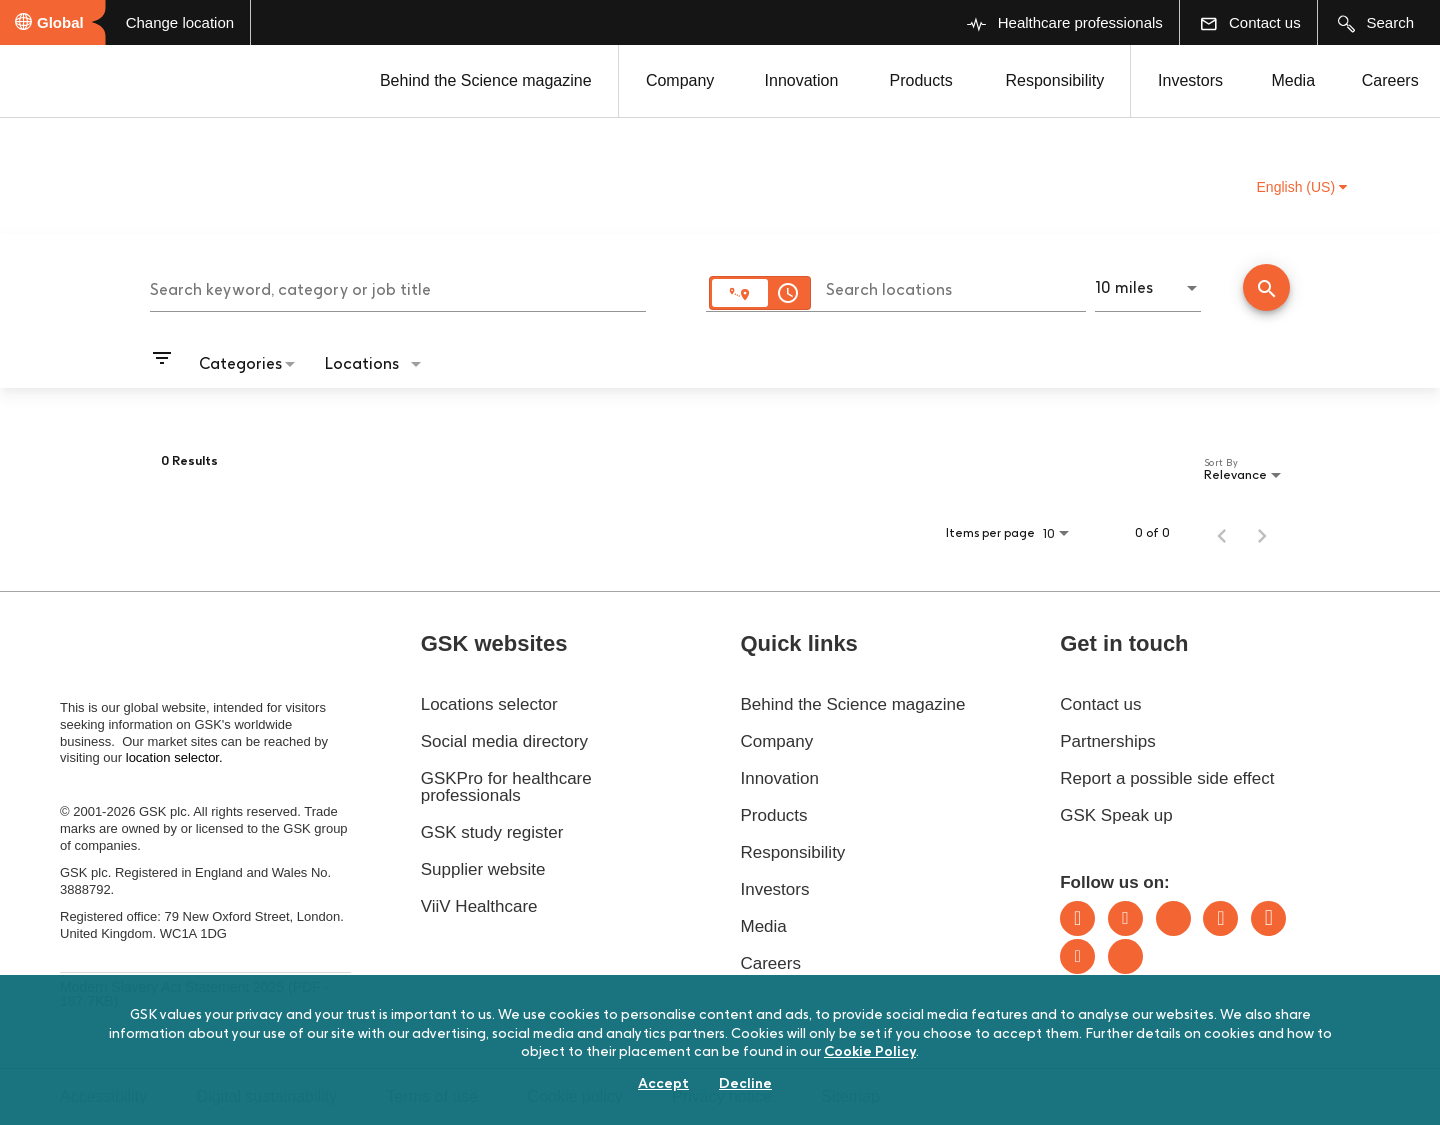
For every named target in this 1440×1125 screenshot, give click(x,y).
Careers (1390, 80)
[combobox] (398, 287)
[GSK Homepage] (68, 83)
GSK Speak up (1116, 815)
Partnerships (1107, 741)
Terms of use (433, 1096)
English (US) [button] (1302, 187)
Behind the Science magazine (486, 80)
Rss (1125, 956)
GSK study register (492, 832)
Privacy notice (722, 1096)
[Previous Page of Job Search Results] (1222, 533)
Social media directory (504, 741)
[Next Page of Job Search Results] (1262, 533)
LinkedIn (1077, 918)
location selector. (176, 757)
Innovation (802, 80)
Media (1293, 80)
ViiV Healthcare (479, 906)
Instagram (1220, 918)
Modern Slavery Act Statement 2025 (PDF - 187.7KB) (194, 993)
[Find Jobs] (1266, 289)
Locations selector (489, 704)
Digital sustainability (267, 1096)
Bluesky (1173, 918)
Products (920, 80)
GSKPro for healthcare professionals (506, 787)
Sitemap (850, 1096)
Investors (1190, 80)
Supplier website (483, 869)
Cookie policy (575, 1096)
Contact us (1100, 704)
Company (680, 80)
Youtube (1077, 956)
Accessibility (103, 1096)
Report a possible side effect (1167, 778)
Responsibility (1055, 80)
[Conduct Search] (1266, 287)
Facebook (1268, 918)
